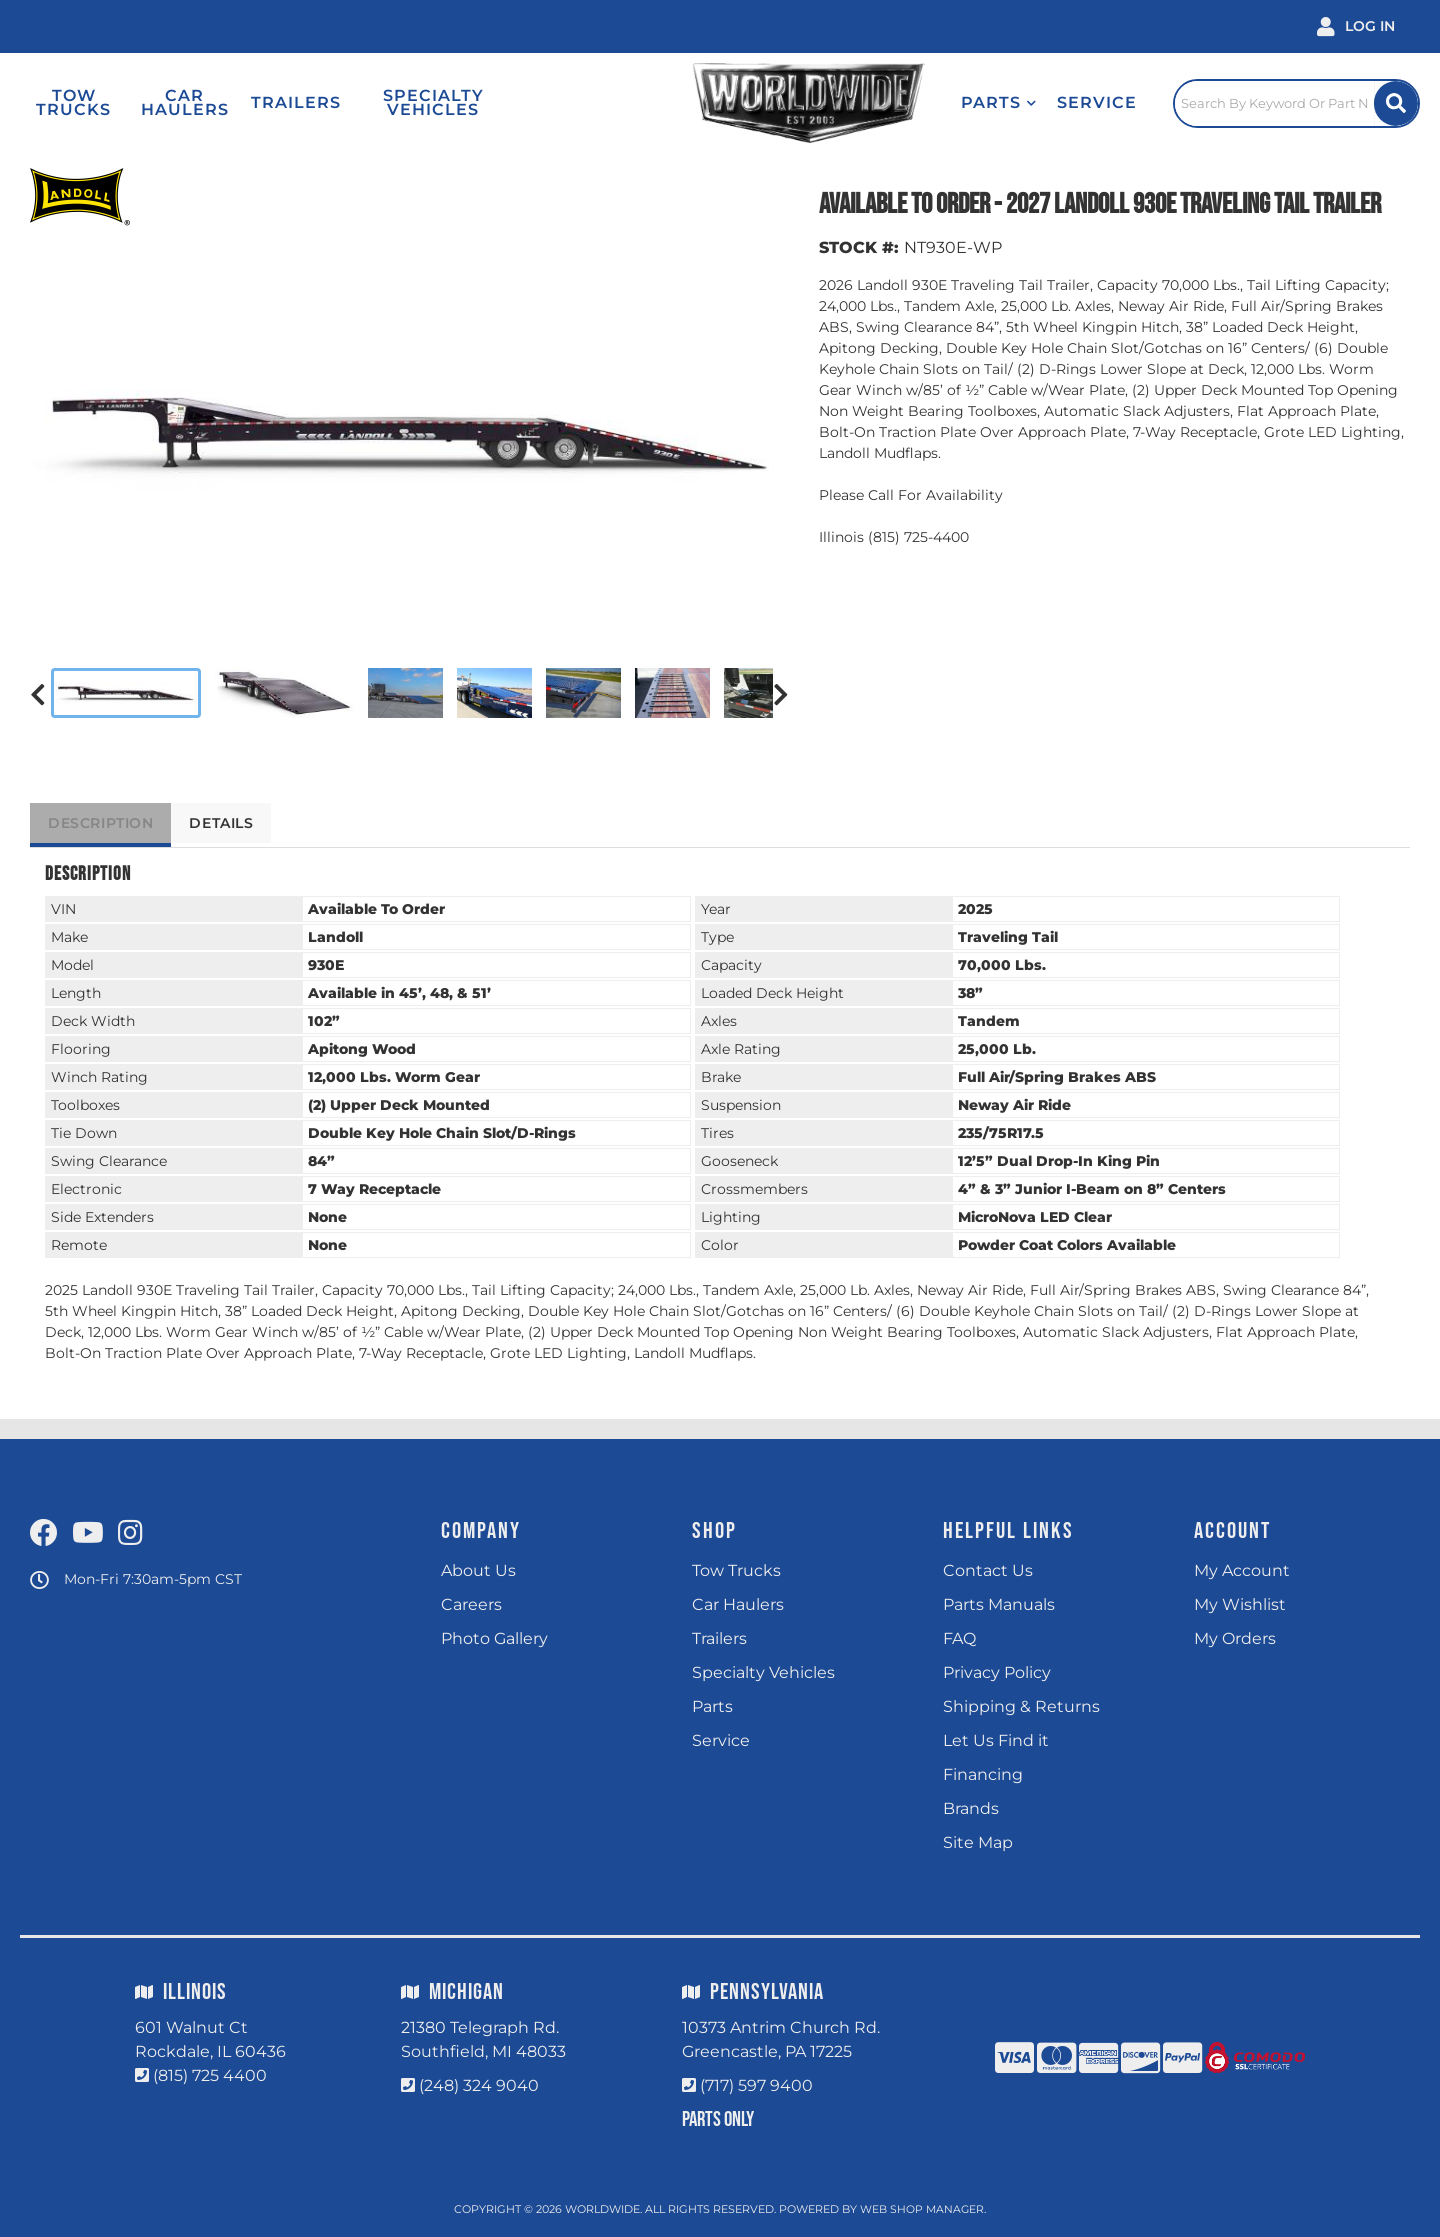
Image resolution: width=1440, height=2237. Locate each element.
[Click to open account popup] (1356, 26)
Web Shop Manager (922, 2209)
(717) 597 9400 (756, 2085)
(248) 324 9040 (479, 2085)
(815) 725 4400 (210, 2075)
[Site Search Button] (1393, 103)
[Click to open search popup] (1280, 103)
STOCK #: (859, 247)
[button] (950, 103)
